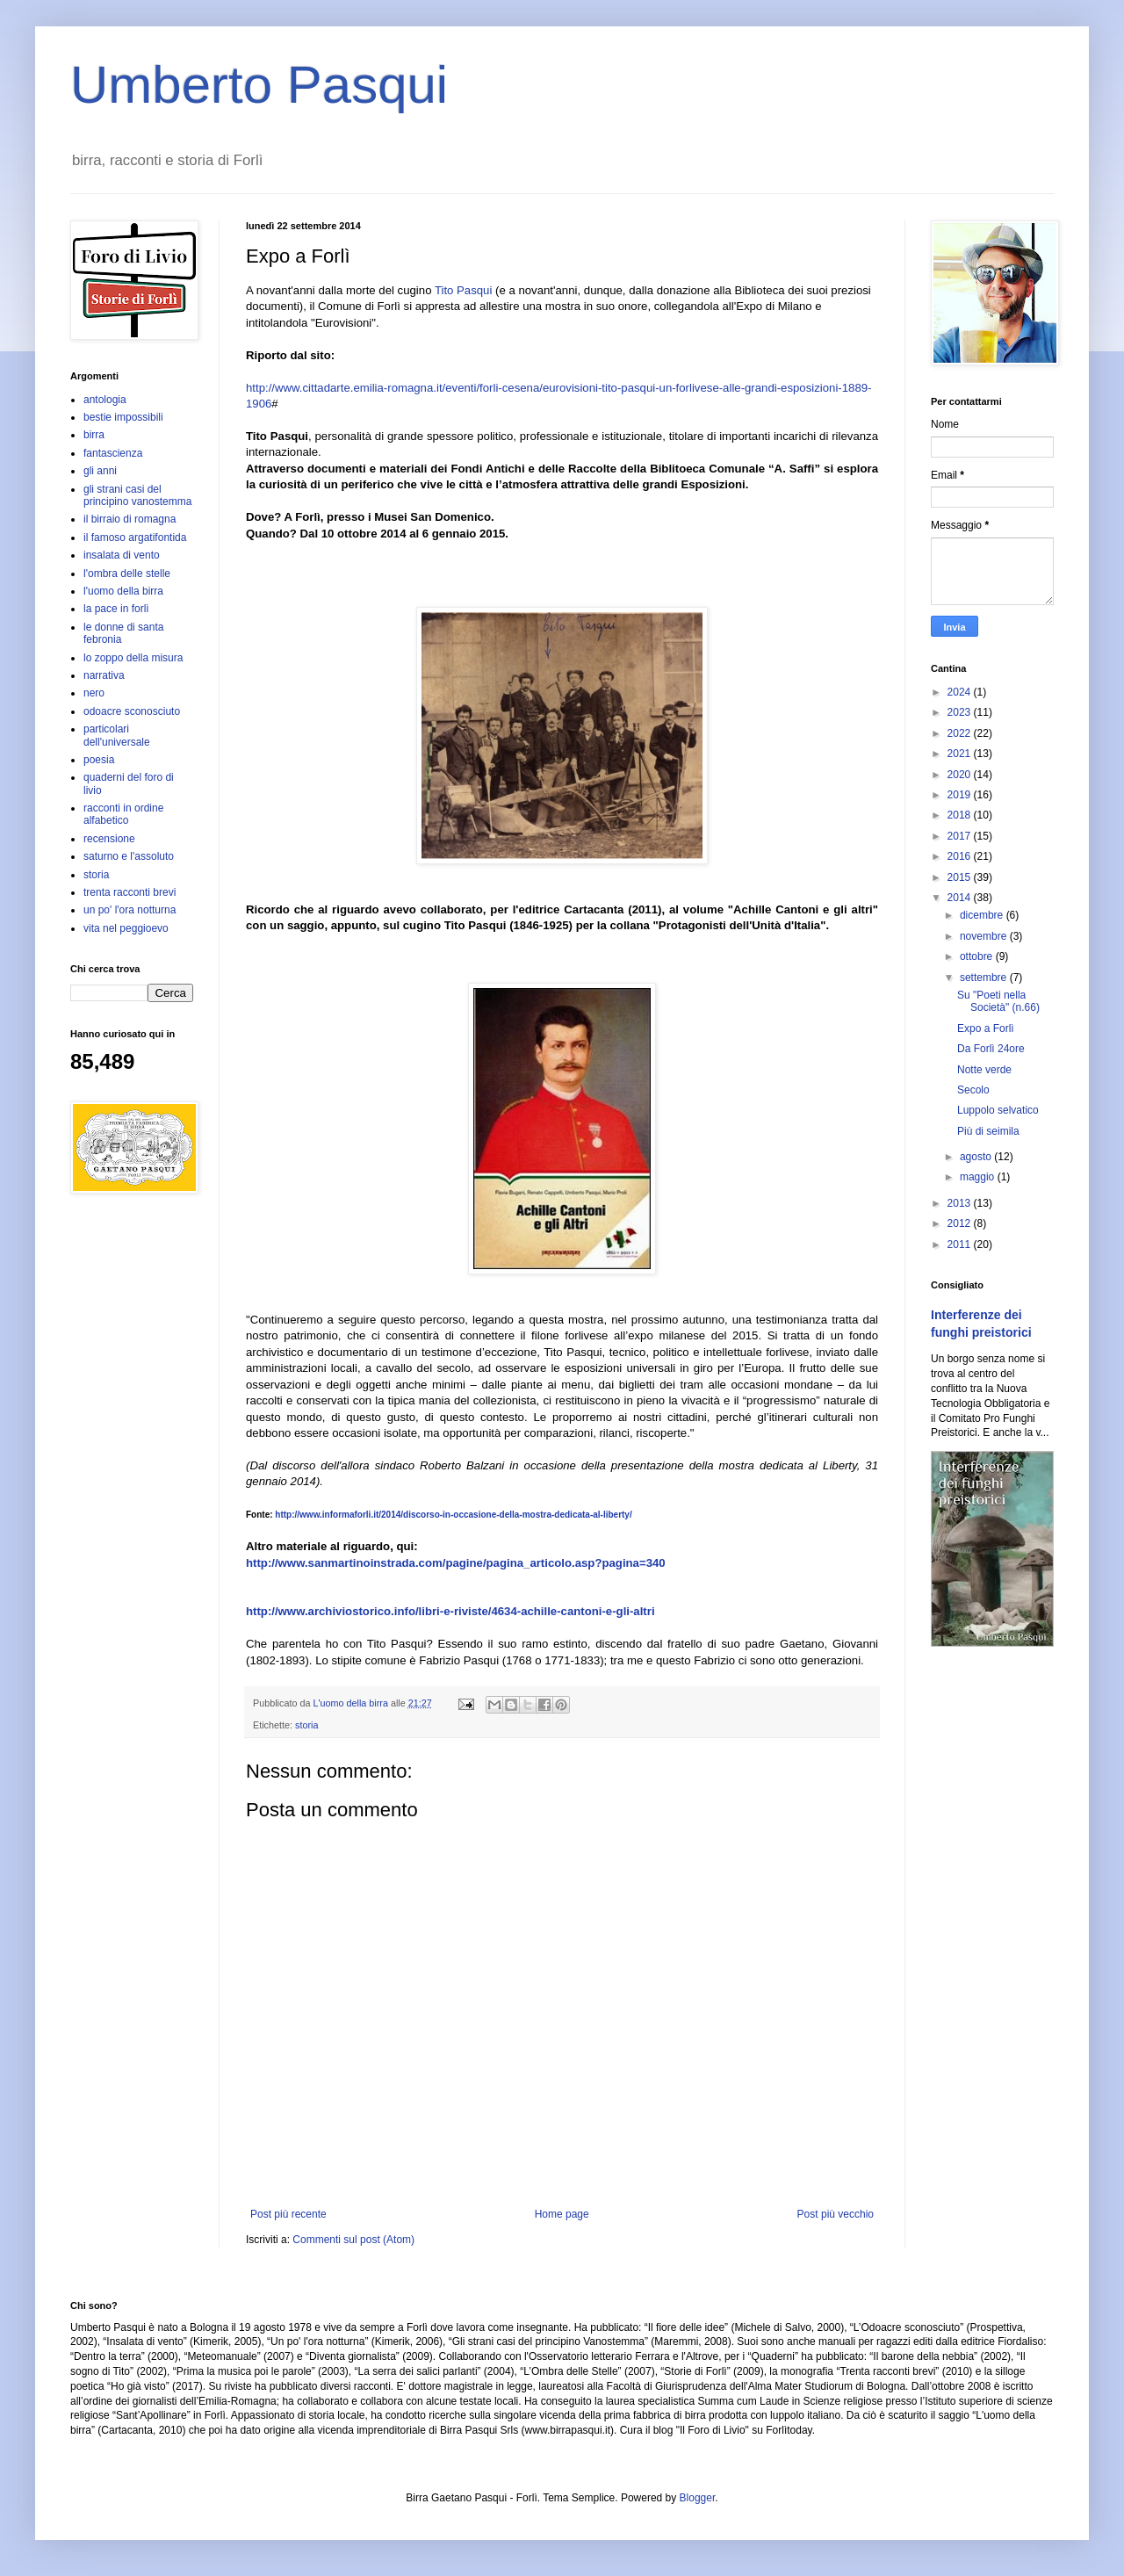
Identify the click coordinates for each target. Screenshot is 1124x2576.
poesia (98, 760)
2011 (960, 1244)
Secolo (973, 1090)
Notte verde (984, 1070)
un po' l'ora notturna (129, 910)
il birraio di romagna (129, 519)
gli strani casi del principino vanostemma (137, 495)
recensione (109, 839)
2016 (960, 856)
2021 (960, 753)
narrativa (104, 675)
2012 (960, 1223)
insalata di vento (121, 555)
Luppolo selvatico (998, 1110)
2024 (960, 692)
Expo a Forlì (985, 1028)
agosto (977, 1157)
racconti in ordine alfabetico (123, 814)
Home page (562, 2214)
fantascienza (112, 453)
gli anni (100, 471)
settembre (985, 977)
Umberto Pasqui (259, 84)
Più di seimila (988, 1131)
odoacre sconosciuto (131, 711)
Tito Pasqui (463, 290)
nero (93, 693)
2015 (960, 877)
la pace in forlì (116, 609)
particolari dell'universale (116, 735)
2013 (960, 1203)
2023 (960, 712)
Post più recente (288, 2214)
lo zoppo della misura (133, 658)
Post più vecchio (835, 2214)
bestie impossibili (123, 417)
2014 (960, 897)
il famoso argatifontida (134, 537)
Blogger (698, 2498)
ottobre (978, 956)
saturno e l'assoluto (128, 856)
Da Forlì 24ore (991, 1049)
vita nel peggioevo (126, 928)
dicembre (983, 915)
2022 (960, 733)
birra (93, 435)
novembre (985, 936)
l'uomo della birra (123, 591)
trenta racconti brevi (129, 892)
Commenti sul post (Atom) (353, 2239)
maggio (979, 1177)
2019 (960, 795)
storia (306, 1725)
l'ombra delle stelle (126, 573)
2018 (960, 815)
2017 (960, 836)
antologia (104, 399)
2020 (960, 774)
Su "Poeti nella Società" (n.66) (998, 1001)
